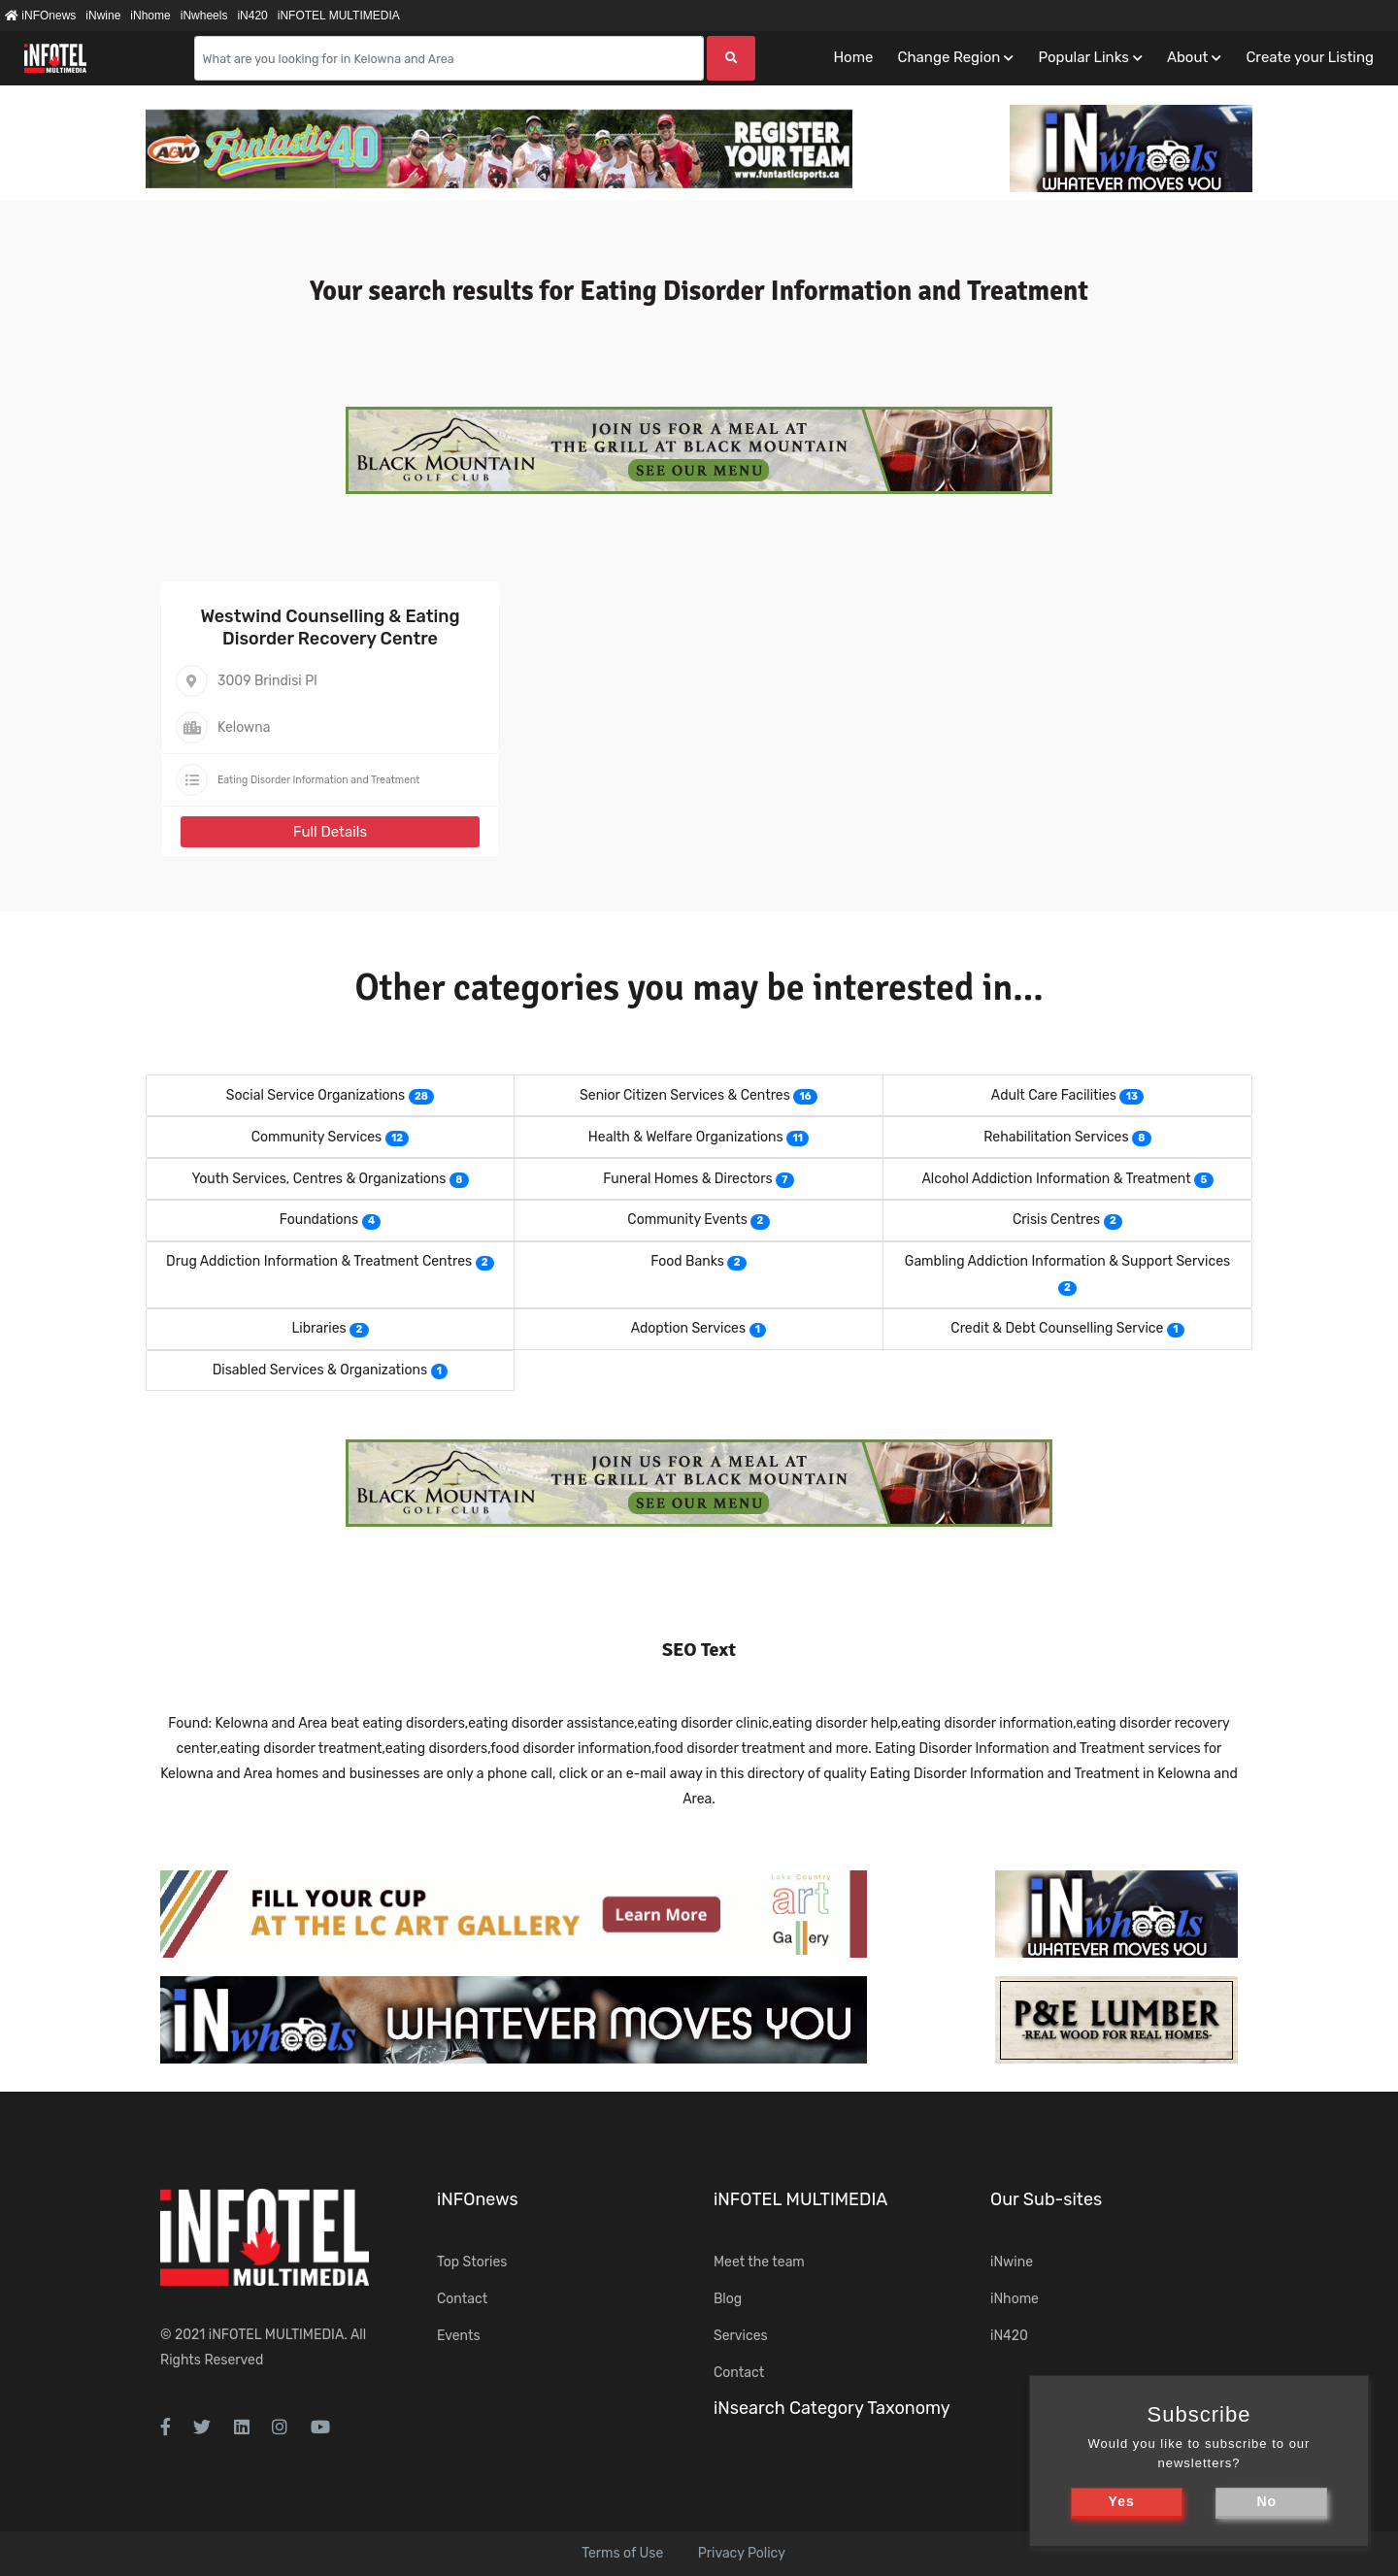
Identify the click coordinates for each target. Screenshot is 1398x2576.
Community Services (317, 1137)
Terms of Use (622, 2553)
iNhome (150, 15)
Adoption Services (688, 1328)
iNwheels (204, 15)
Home (853, 57)
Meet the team (759, 2262)
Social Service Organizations (315, 1095)
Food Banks (687, 1261)
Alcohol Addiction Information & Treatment (1055, 1179)
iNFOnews (40, 15)
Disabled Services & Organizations (320, 1370)
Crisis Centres (1056, 1219)
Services (741, 2336)
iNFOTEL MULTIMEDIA (339, 15)
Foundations (319, 1219)
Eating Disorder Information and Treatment (318, 780)
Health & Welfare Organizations (685, 1137)
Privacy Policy (741, 2553)
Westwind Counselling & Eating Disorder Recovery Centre (329, 627)
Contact (462, 2299)
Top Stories (472, 2262)
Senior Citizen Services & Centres (685, 1095)
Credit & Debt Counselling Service (1056, 1328)
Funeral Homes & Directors (687, 1179)
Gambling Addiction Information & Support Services (1067, 1261)
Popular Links (1083, 57)
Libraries (318, 1328)
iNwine (102, 15)
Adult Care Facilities (1053, 1095)
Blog (728, 2299)
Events (459, 2336)
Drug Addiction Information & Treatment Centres (319, 1261)
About (1187, 57)
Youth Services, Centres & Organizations (318, 1179)
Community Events (687, 1219)
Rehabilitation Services (1055, 1137)
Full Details (330, 832)
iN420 (252, 15)
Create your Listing (1310, 57)
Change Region (948, 57)
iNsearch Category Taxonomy (832, 2408)
